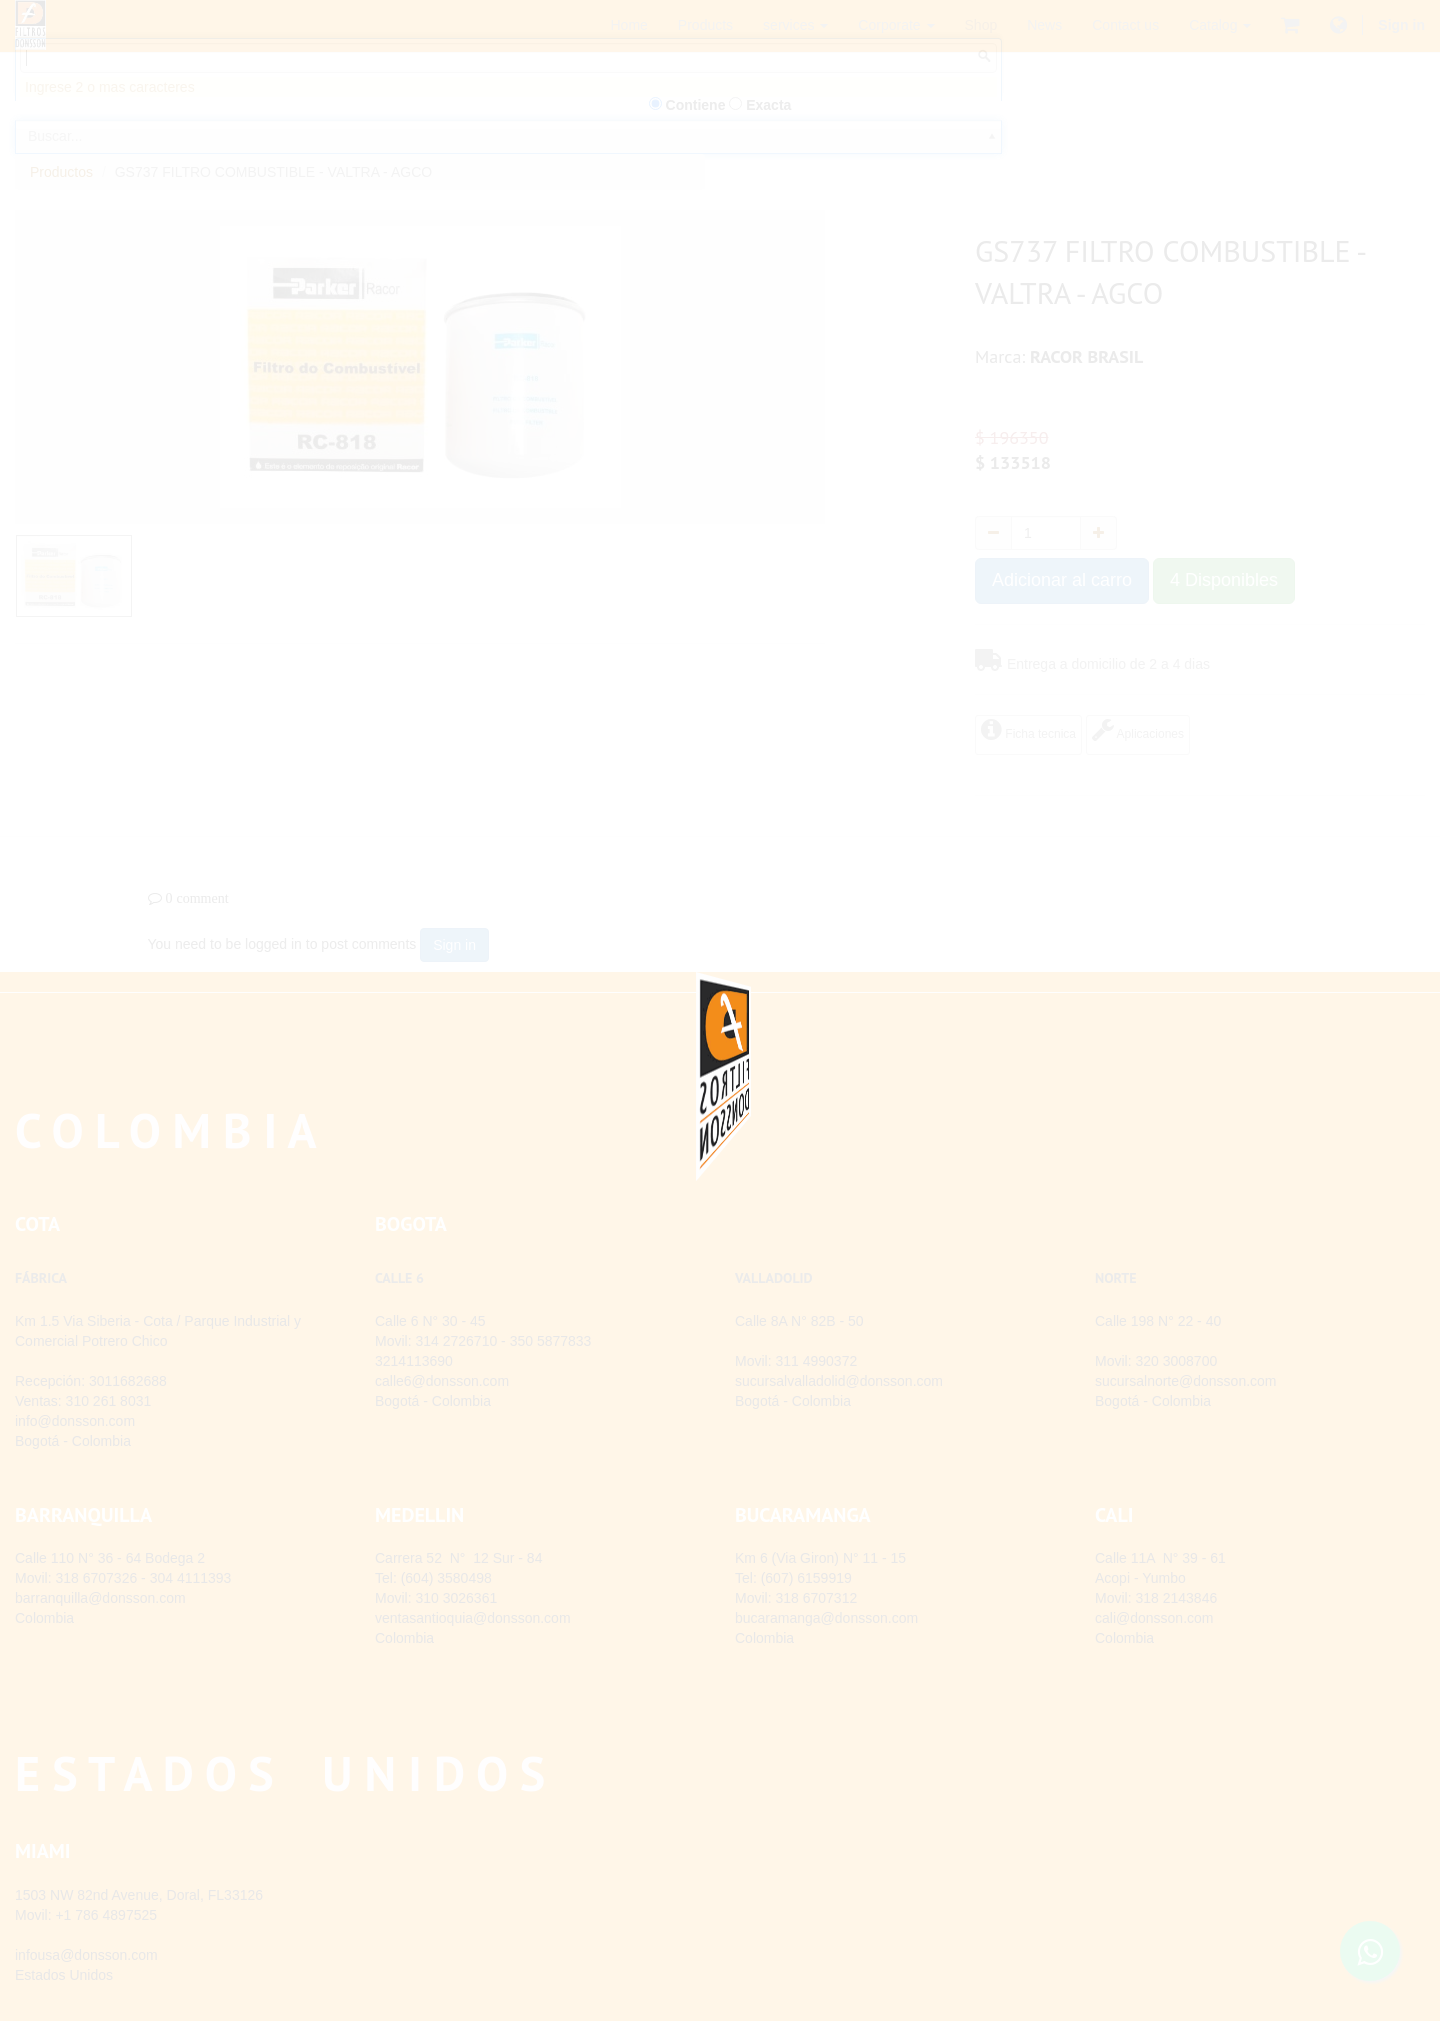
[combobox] (508, 168)
